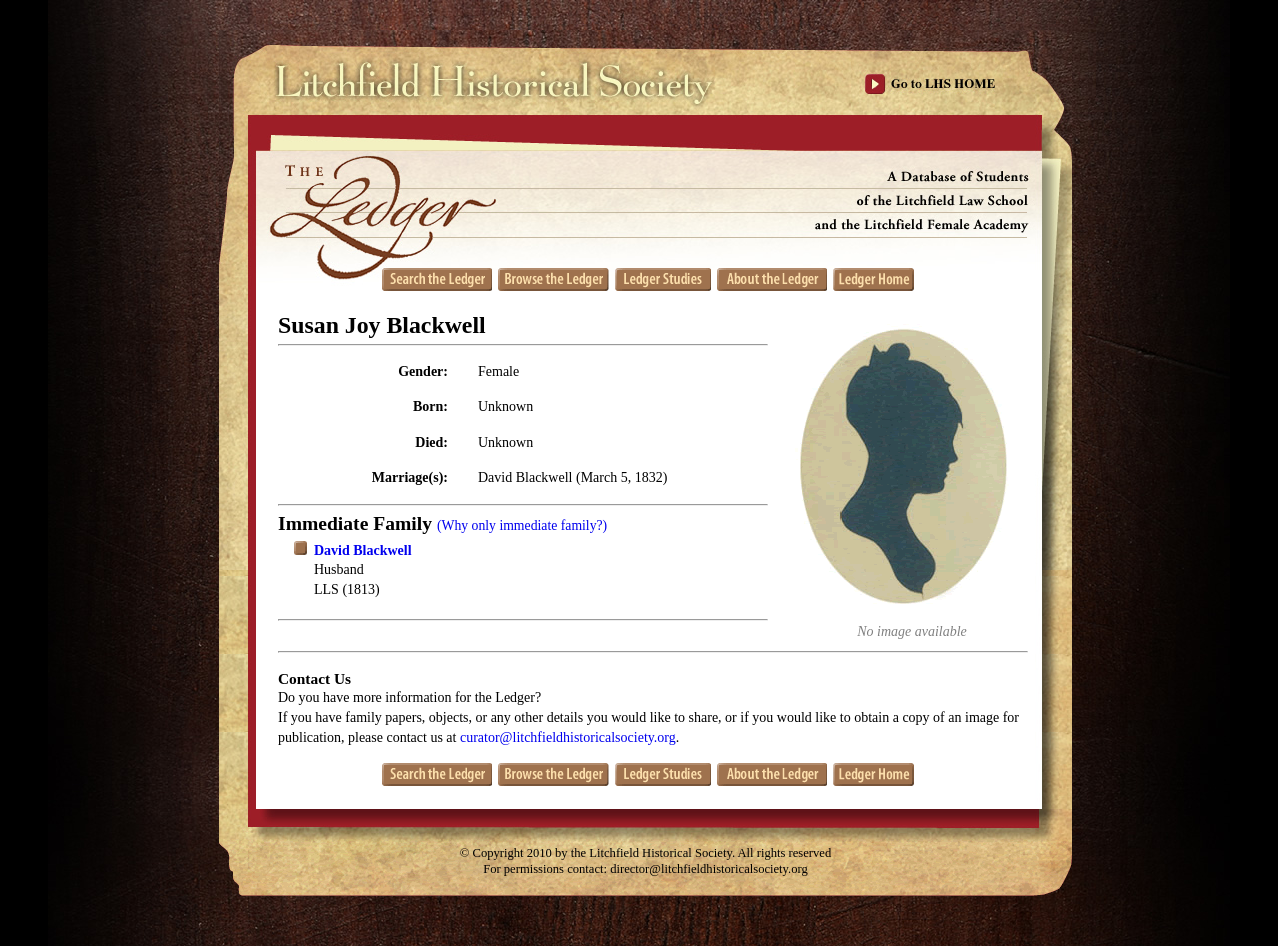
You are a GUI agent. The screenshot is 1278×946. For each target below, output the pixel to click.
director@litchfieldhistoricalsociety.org (709, 869)
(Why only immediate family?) (522, 525)
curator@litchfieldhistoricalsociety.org (568, 737)
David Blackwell (363, 550)
